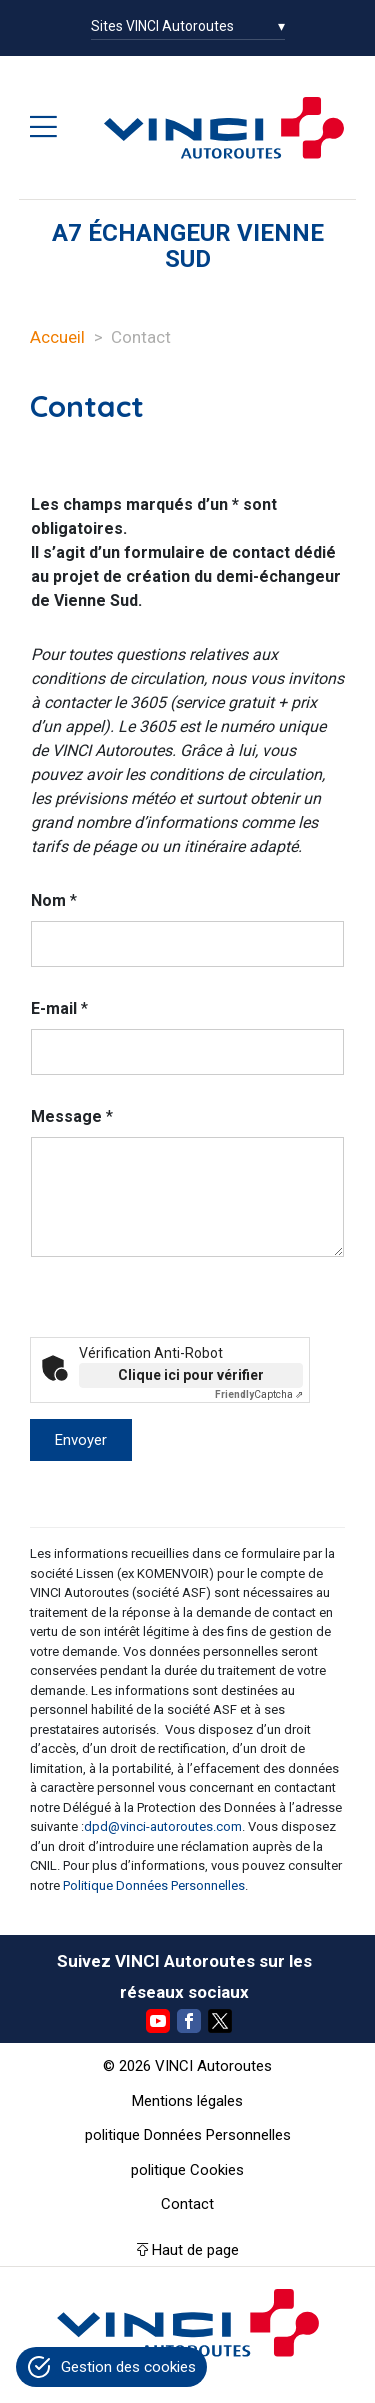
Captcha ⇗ (259, 1394)
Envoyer (81, 1440)
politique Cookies (187, 2170)
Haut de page (195, 2250)
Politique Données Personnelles (154, 1885)
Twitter (220, 2021)
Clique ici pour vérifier (191, 1375)
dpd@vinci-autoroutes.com (163, 1826)
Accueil (57, 337)
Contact (187, 2204)
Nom (54, 900)
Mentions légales (187, 2101)
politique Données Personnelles (188, 2135)
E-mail (59, 1008)
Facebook (189, 2021)
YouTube (158, 2021)
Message (72, 1116)
